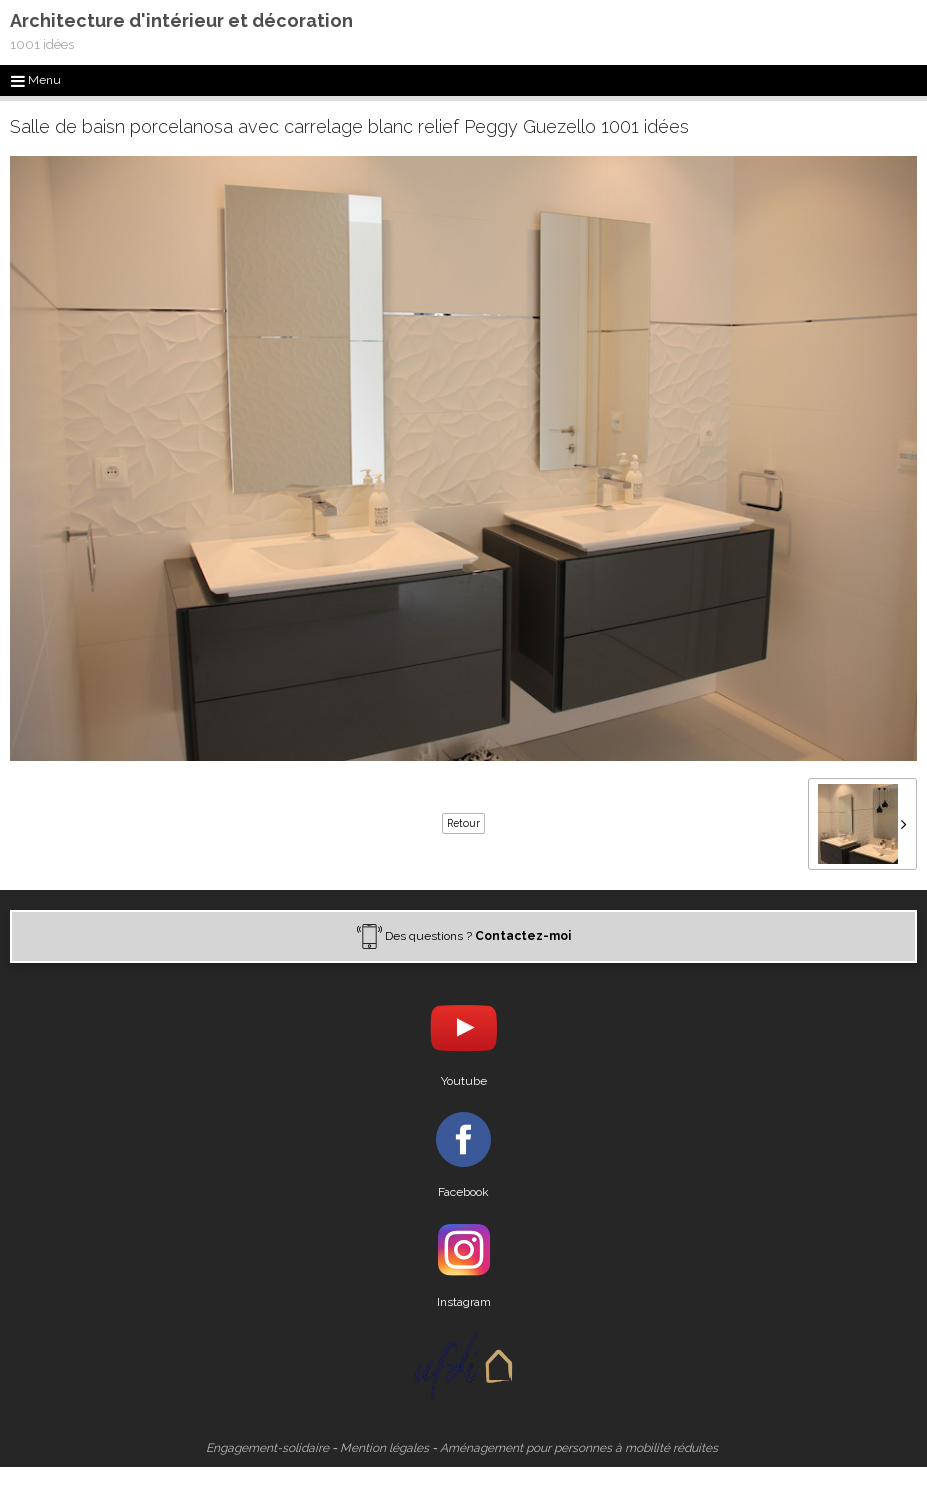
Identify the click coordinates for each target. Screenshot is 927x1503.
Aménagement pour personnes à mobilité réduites (579, 1448)
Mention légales (384, 1448)
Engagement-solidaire (267, 1448)
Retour (463, 823)
